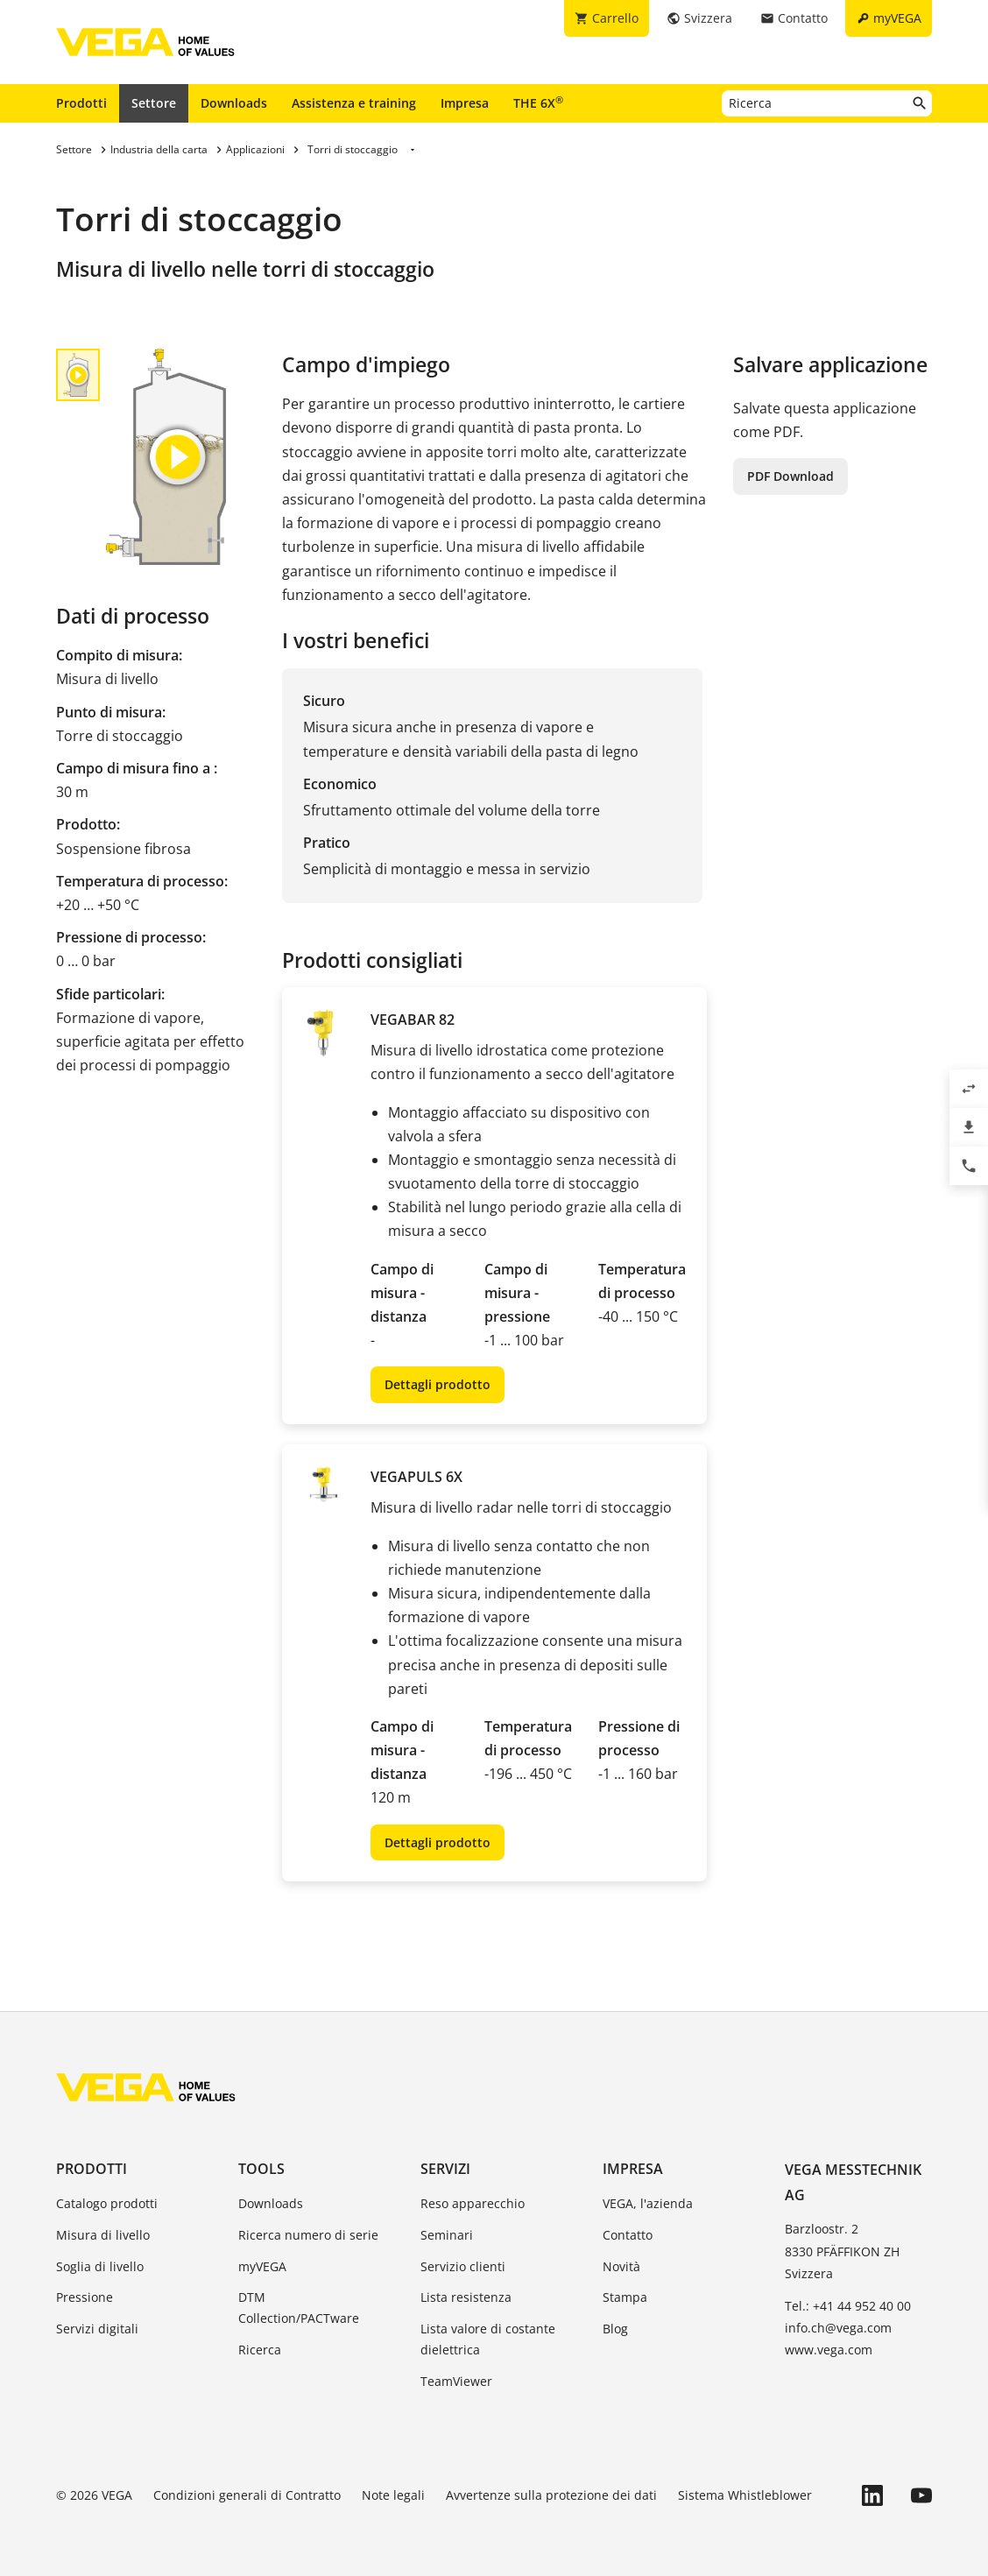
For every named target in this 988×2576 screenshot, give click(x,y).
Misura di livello (103, 2235)
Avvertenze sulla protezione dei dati (551, 2495)
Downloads (234, 103)
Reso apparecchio (472, 2203)
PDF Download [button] (790, 476)
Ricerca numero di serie (308, 2235)
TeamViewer (456, 2381)
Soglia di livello (100, 2266)
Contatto (628, 2235)
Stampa (625, 2297)
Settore (153, 103)
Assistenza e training (354, 103)
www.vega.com (828, 2349)
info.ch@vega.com (838, 2327)
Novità (621, 2266)
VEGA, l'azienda (648, 2203)
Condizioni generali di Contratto (247, 2495)
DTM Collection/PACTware (298, 2307)
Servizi (445, 2168)
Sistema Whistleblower (745, 2495)
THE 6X (538, 102)
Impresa (465, 103)
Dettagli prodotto (437, 1384)
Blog (615, 2328)
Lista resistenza (466, 2297)
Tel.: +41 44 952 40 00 (848, 2305)
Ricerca (259, 2349)
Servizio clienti (462, 2266)
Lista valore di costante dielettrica (487, 2339)
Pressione (84, 2297)
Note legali (393, 2495)
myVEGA (262, 2266)
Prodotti (81, 103)
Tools (261, 2168)
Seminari (446, 2235)
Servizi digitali (97, 2328)
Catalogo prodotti (107, 2203)
